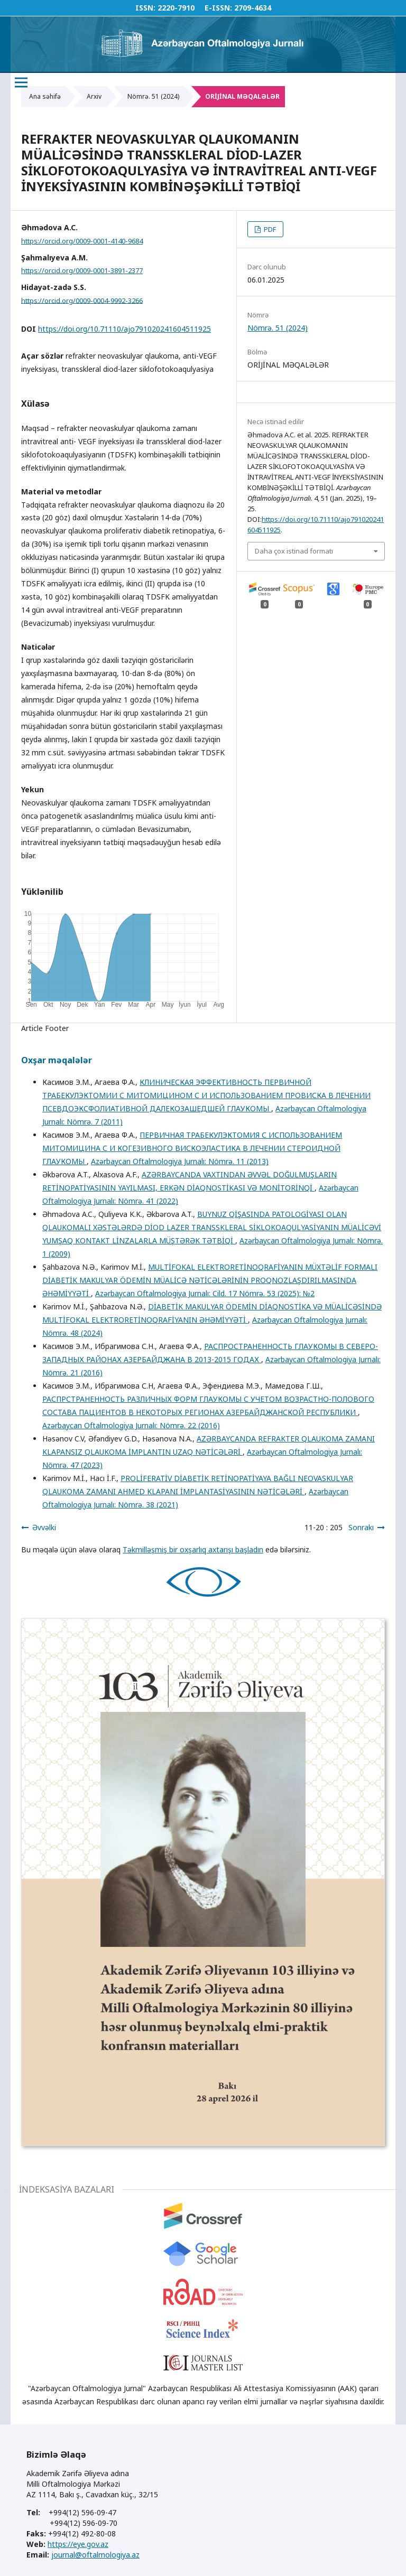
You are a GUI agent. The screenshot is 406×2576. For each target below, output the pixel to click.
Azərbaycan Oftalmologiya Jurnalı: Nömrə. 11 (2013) (180, 1161)
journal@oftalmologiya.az (95, 2555)
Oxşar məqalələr (56, 1060)
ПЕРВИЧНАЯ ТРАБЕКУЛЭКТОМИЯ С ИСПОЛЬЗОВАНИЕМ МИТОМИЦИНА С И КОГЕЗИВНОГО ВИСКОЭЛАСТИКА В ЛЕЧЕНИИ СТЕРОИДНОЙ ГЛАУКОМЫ (192, 1148)
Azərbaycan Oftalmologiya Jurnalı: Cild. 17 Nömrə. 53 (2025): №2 (205, 1293)
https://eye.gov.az (78, 2544)
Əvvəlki (44, 1527)
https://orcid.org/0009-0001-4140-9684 (82, 241)
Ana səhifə (45, 96)
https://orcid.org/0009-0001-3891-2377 (82, 270)
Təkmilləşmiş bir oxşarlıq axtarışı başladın (193, 1549)
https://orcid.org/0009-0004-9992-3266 (82, 300)
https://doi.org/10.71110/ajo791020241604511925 (124, 329)
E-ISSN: (218, 8)
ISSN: (145, 8)
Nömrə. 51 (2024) (153, 96)
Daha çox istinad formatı (294, 551)
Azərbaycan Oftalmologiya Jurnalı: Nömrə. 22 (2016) (131, 1425)
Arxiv (94, 96)
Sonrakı (361, 1527)
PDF (269, 229)
